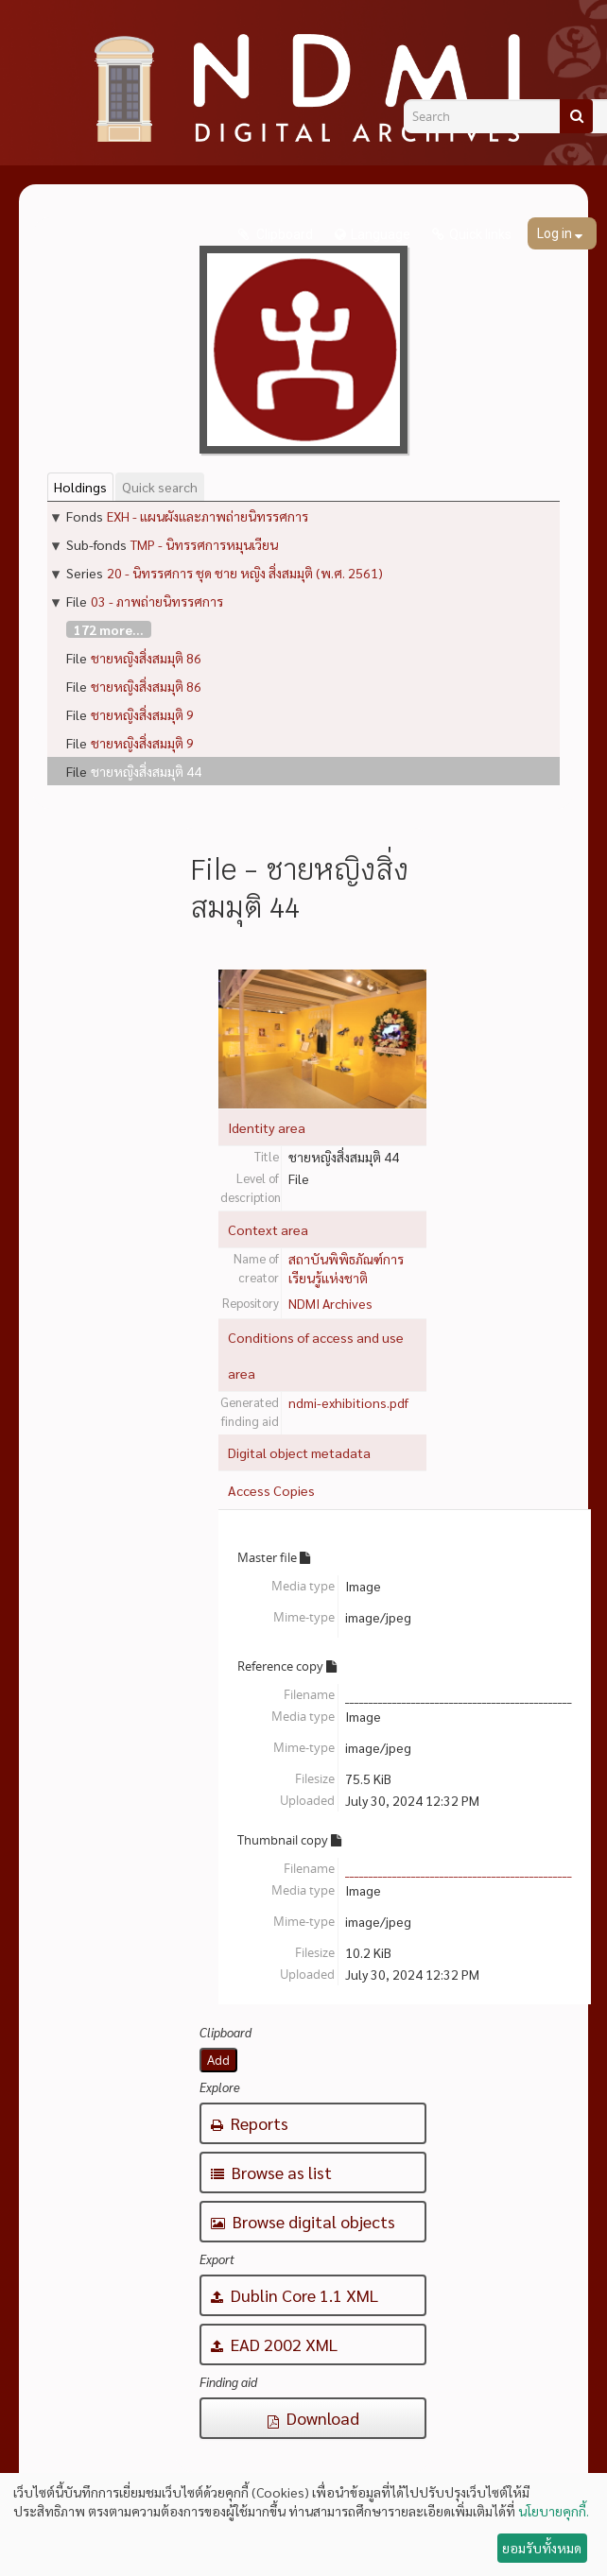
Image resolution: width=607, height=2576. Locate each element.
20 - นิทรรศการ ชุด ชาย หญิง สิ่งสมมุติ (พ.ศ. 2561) (245, 572)
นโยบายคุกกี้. (553, 2510)
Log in (556, 233)
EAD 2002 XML (274, 2344)
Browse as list (271, 2172)
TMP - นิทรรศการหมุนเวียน (204, 544)
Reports (249, 2123)
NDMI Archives (330, 1303)
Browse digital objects (303, 2221)
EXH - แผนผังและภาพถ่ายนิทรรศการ (207, 515)
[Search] (576, 116)
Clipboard (283, 234)
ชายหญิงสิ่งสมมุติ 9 (142, 714)
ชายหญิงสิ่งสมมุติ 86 (146, 657)
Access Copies (271, 1490)
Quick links (480, 234)
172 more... (109, 629)
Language (380, 234)
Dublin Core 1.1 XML (294, 2295)
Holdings (80, 486)
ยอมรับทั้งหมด (541, 2547)
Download (313, 2418)
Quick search (160, 486)
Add (218, 2060)
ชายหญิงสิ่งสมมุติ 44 (146, 771)
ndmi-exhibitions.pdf (348, 1402)
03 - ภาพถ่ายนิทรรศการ (157, 601)
